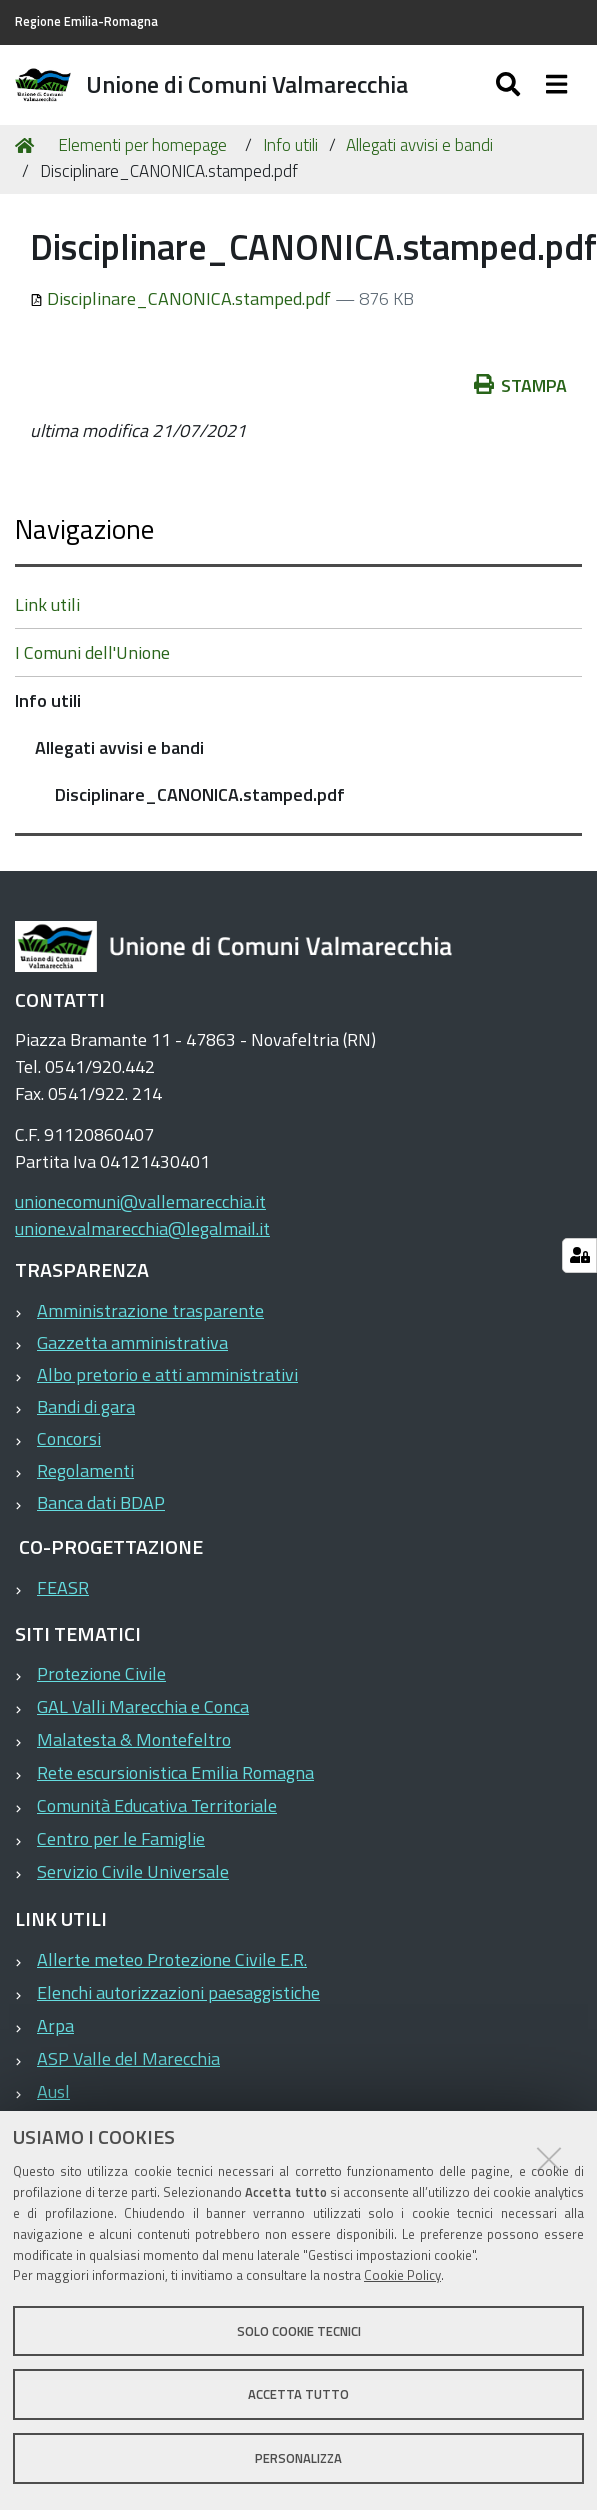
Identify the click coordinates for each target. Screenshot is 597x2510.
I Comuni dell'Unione (92, 652)
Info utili (290, 145)
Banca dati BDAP (101, 1502)
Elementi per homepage (142, 145)
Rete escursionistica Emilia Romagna (175, 1772)
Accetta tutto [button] (298, 2394)
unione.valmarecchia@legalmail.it (142, 1228)
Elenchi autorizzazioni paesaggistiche (178, 1992)
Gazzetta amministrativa (132, 1342)
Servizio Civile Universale (133, 1871)
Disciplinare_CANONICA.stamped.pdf (182, 298)
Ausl (53, 2091)
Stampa (521, 385)
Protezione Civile (101, 1673)
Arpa (55, 2025)
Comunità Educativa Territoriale (157, 1805)
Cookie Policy (402, 2275)
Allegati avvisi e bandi (419, 145)
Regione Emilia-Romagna (86, 21)
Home (28, 145)
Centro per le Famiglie (121, 1838)
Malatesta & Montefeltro (134, 1739)
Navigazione (84, 528)
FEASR (63, 1587)
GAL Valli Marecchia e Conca (143, 1706)
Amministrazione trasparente (150, 1310)
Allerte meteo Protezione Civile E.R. (172, 1959)
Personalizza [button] (298, 2458)
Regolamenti (85, 1470)
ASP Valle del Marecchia (128, 2058)
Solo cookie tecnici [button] (299, 2331)
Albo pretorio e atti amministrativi (167, 1374)
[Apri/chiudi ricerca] (510, 85)
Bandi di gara (86, 1406)
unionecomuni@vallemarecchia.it (140, 1201)
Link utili (47, 604)
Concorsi (69, 1438)
